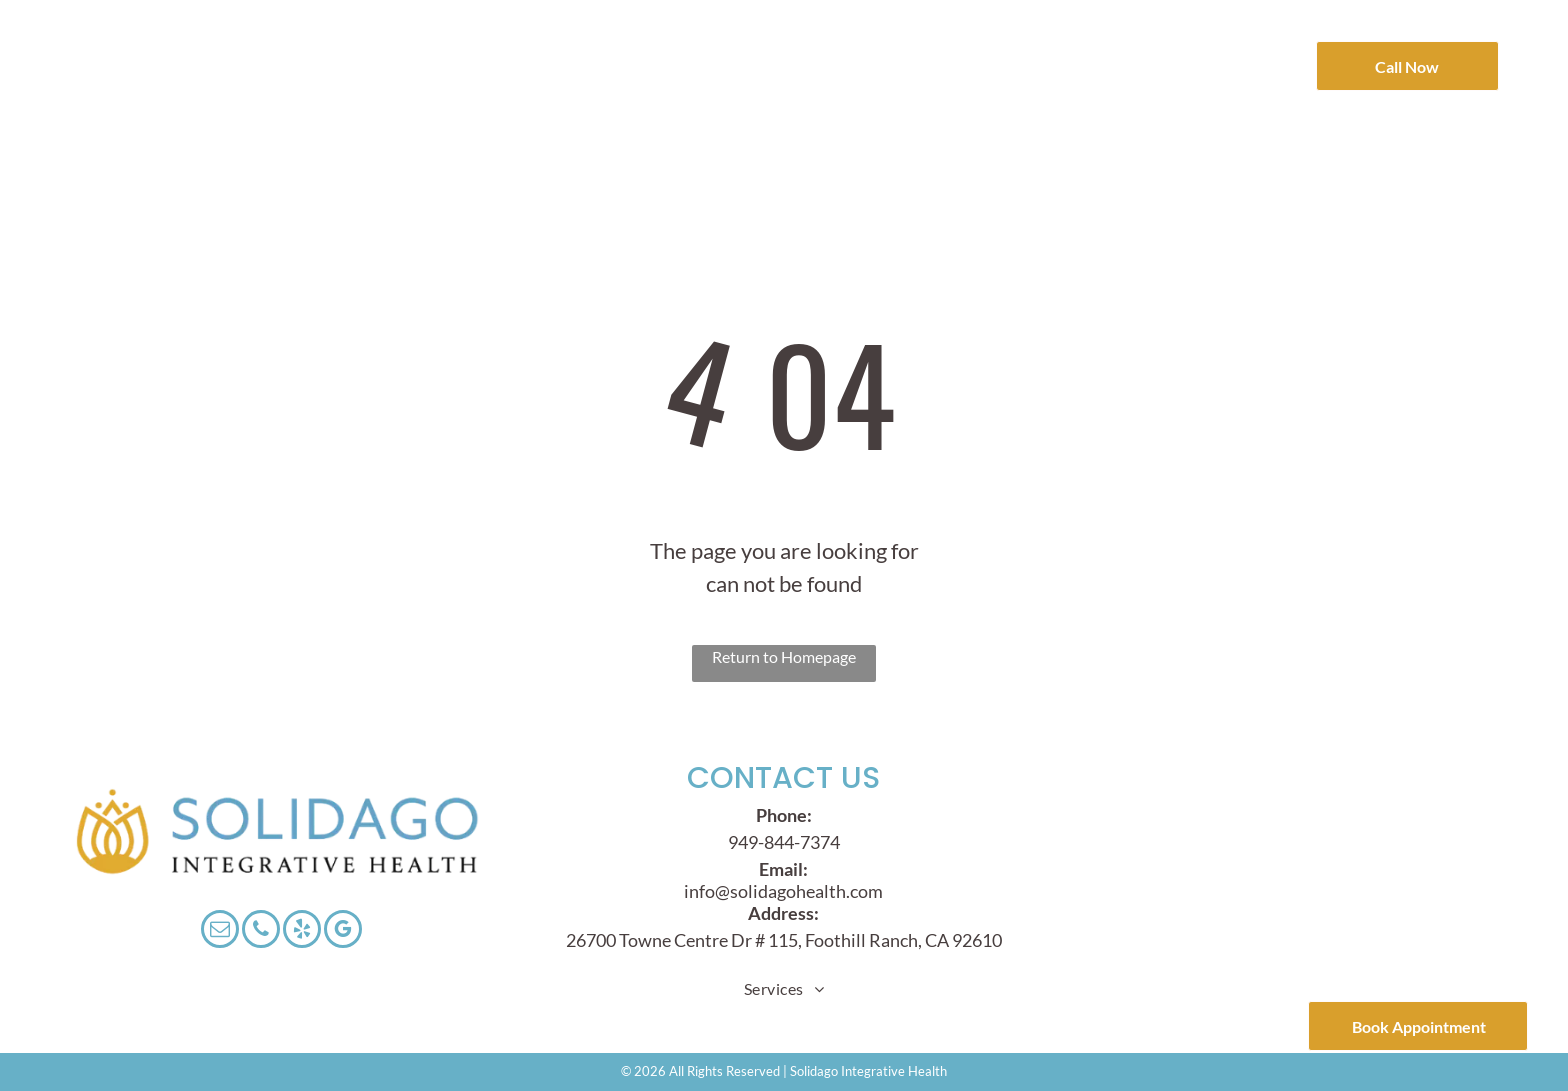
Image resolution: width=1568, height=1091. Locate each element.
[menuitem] (375, 43)
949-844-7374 (784, 842)
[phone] (261, 931)
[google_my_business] (343, 931)
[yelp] (302, 931)
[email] (220, 931)
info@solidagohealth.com (783, 891)
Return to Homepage (784, 656)
